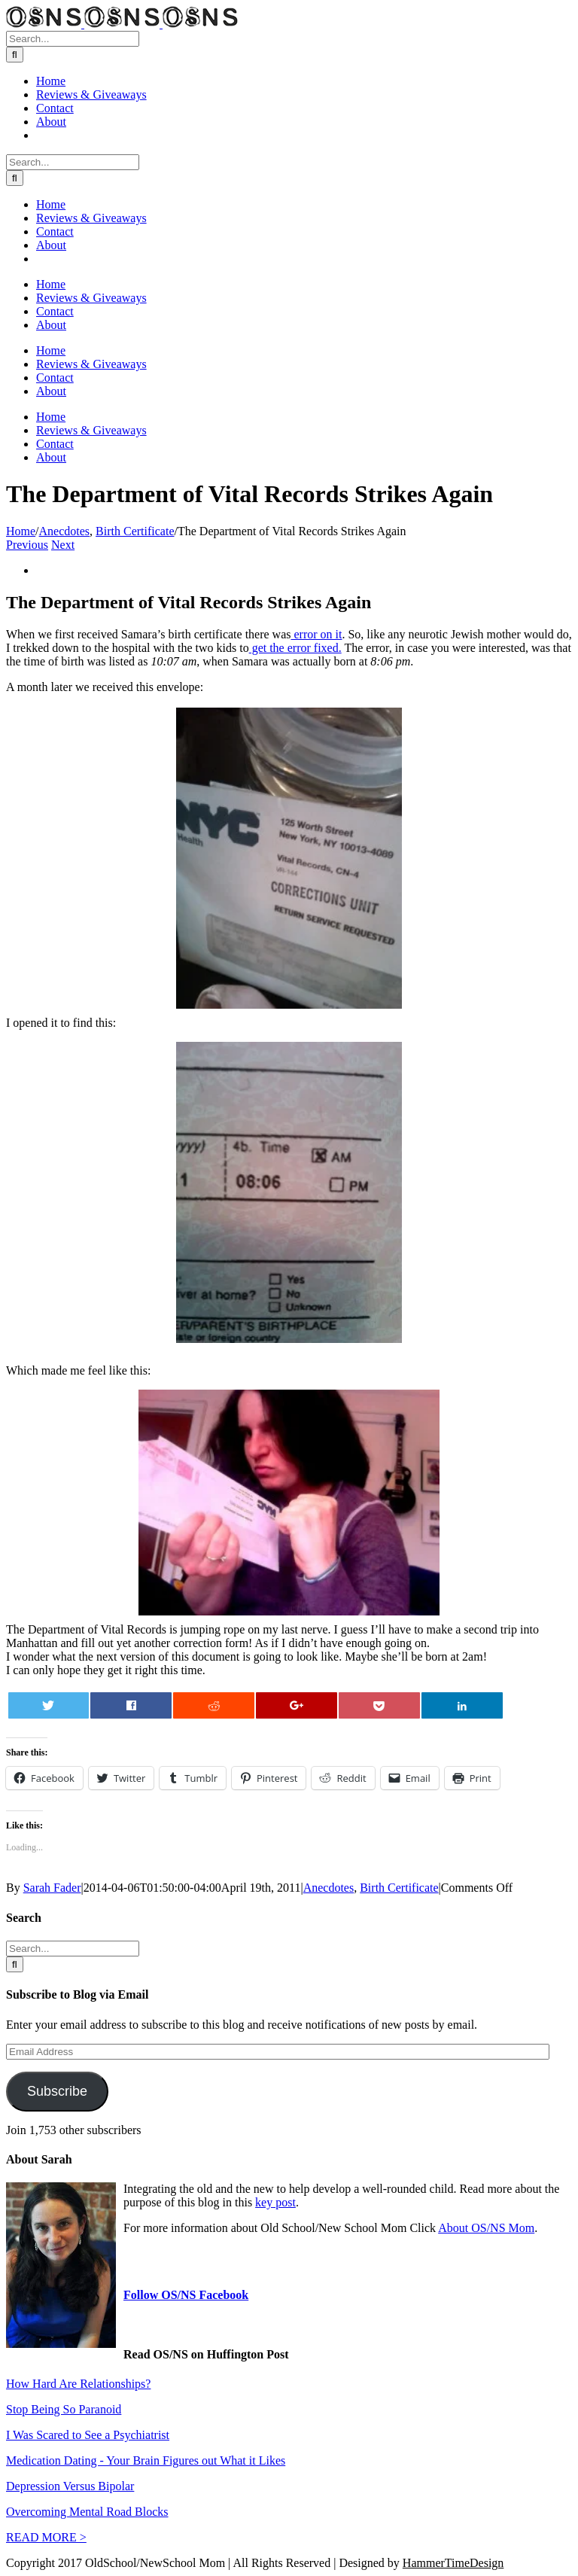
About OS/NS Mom (486, 2227)
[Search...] (72, 39)
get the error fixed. (295, 647)
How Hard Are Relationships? (78, 2383)
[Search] (14, 54)
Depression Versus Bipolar (70, 2486)
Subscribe (57, 2091)
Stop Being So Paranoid (63, 2409)
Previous (27, 544)
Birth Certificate (399, 1887)
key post (275, 2202)
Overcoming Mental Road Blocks (87, 2511)
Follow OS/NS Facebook (185, 2294)
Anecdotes (328, 1887)
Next (63, 544)
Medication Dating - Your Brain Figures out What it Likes (145, 2460)
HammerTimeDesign (453, 2562)
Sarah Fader (52, 1887)
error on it (316, 634)
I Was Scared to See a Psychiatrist (87, 2434)
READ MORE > (46, 2537)
